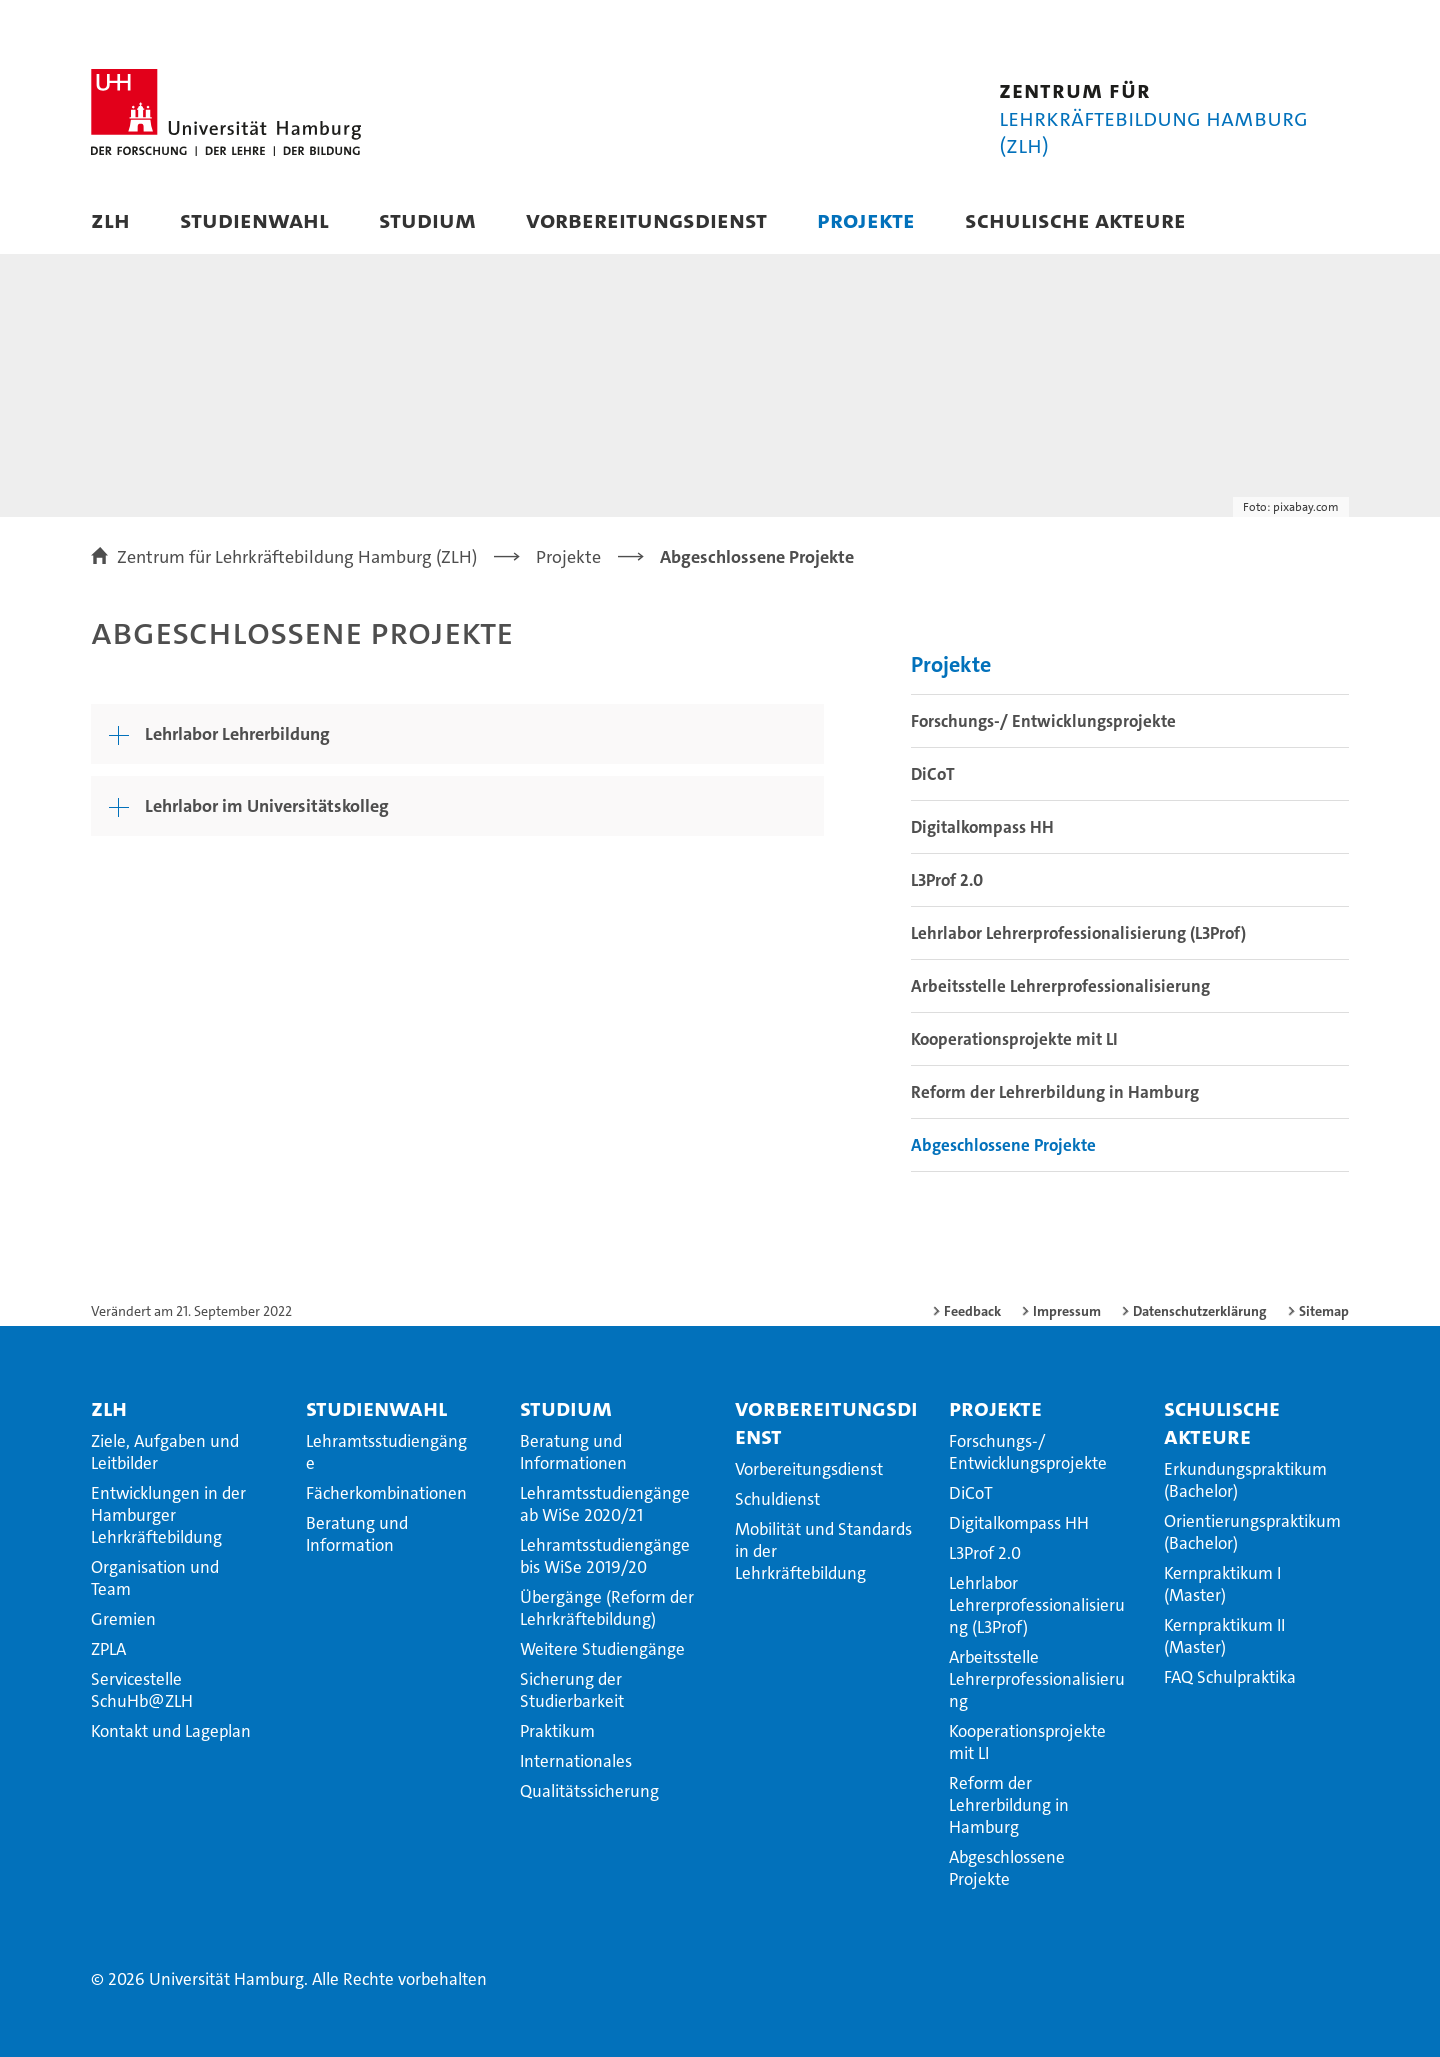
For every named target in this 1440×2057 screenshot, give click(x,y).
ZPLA (108, 1649)
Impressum (1067, 1311)
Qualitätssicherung (589, 1791)
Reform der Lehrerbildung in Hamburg (1055, 1092)
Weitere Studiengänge (602, 1649)
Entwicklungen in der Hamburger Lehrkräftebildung (168, 1515)
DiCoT (933, 774)
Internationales (576, 1761)
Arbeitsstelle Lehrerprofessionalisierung (1060, 986)
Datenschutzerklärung (1200, 1311)
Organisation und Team (155, 1578)
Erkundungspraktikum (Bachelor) (1245, 1480)
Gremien (123, 1619)
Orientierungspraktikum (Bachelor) (1252, 1532)
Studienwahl (254, 219)
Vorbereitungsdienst (646, 219)
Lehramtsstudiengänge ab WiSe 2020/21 (605, 1504)
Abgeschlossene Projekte (1003, 1145)
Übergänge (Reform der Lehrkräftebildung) (607, 1608)
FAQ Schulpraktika (1230, 1677)
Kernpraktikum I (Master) (1222, 1584)
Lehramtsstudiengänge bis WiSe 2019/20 (605, 1556)
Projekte (866, 219)
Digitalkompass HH (982, 827)
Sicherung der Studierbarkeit (572, 1690)
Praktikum (557, 1731)
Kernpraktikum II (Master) (1224, 1636)
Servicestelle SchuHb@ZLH (142, 1690)
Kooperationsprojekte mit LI (1014, 1039)
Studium (427, 219)
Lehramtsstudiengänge (386, 1452)
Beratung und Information (357, 1534)
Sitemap (1324, 1311)
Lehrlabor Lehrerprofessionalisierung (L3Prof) (1078, 933)
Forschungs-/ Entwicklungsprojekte (1043, 721)
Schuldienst (777, 1499)
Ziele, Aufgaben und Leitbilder (165, 1452)
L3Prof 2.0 (947, 880)
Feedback (972, 1311)
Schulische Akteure (1075, 219)
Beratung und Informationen (573, 1452)
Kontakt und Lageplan (171, 1731)
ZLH (110, 219)
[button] (1313, 222)
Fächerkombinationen (386, 1493)
